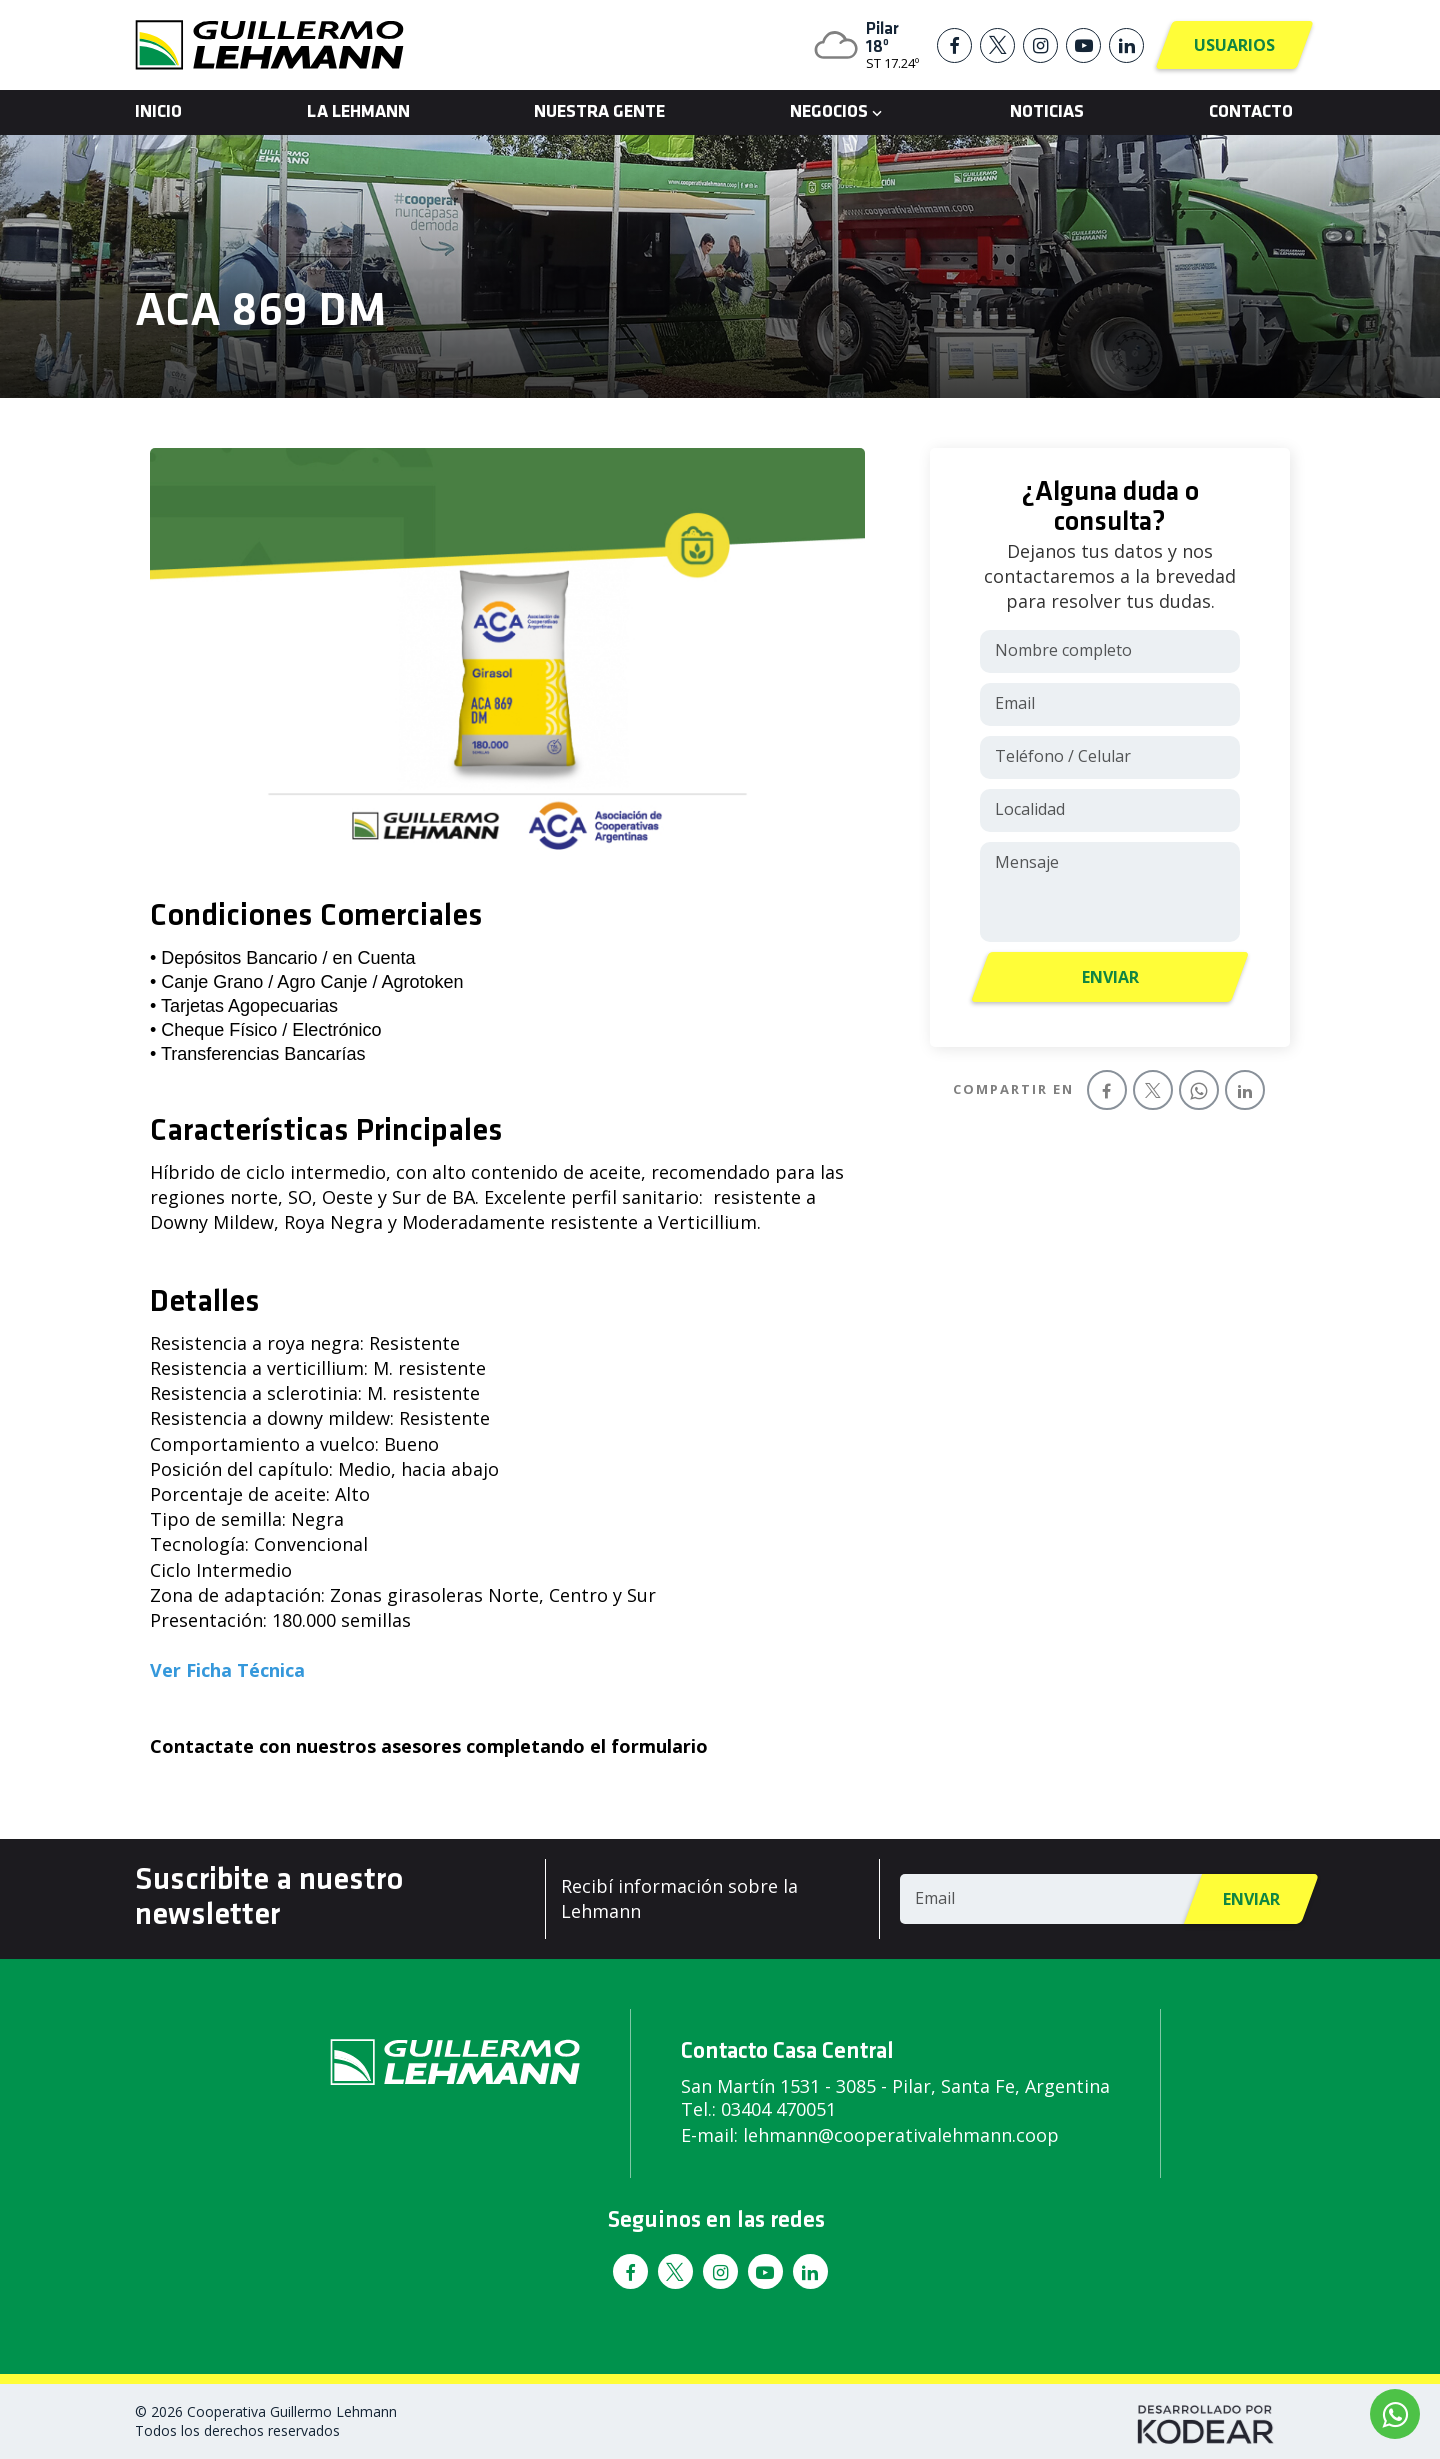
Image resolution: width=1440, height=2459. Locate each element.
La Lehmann (358, 112)
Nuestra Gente (599, 112)
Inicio (158, 112)
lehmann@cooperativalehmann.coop (901, 2135)
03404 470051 (778, 2109)
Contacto (1251, 112)
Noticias (1047, 112)
